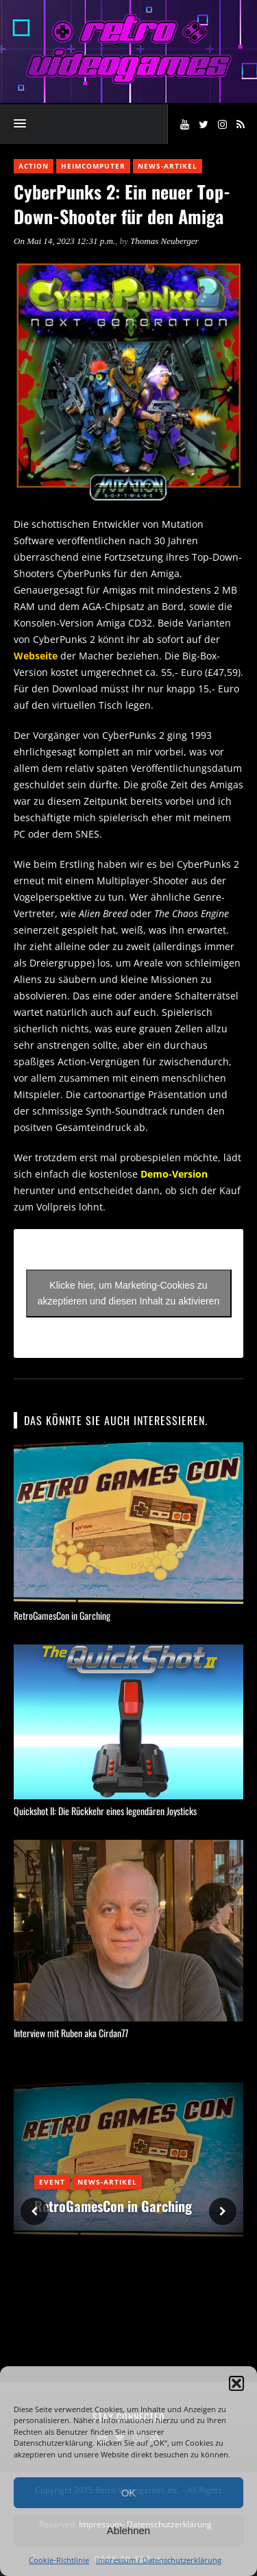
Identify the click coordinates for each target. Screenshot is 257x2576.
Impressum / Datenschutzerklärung (158, 2560)
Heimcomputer (93, 166)
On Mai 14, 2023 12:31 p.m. (64, 241)
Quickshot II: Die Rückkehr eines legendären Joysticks (105, 1810)
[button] (236, 2383)
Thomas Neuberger (164, 241)
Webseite (36, 655)
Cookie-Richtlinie (59, 2560)
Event (52, 2182)
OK (128, 2493)
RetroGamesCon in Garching (62, 1615)
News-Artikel (167, 166)
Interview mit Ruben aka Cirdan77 (71, 2033)
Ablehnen (128, 2530)
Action (34, 166)
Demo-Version (174, 1173)
